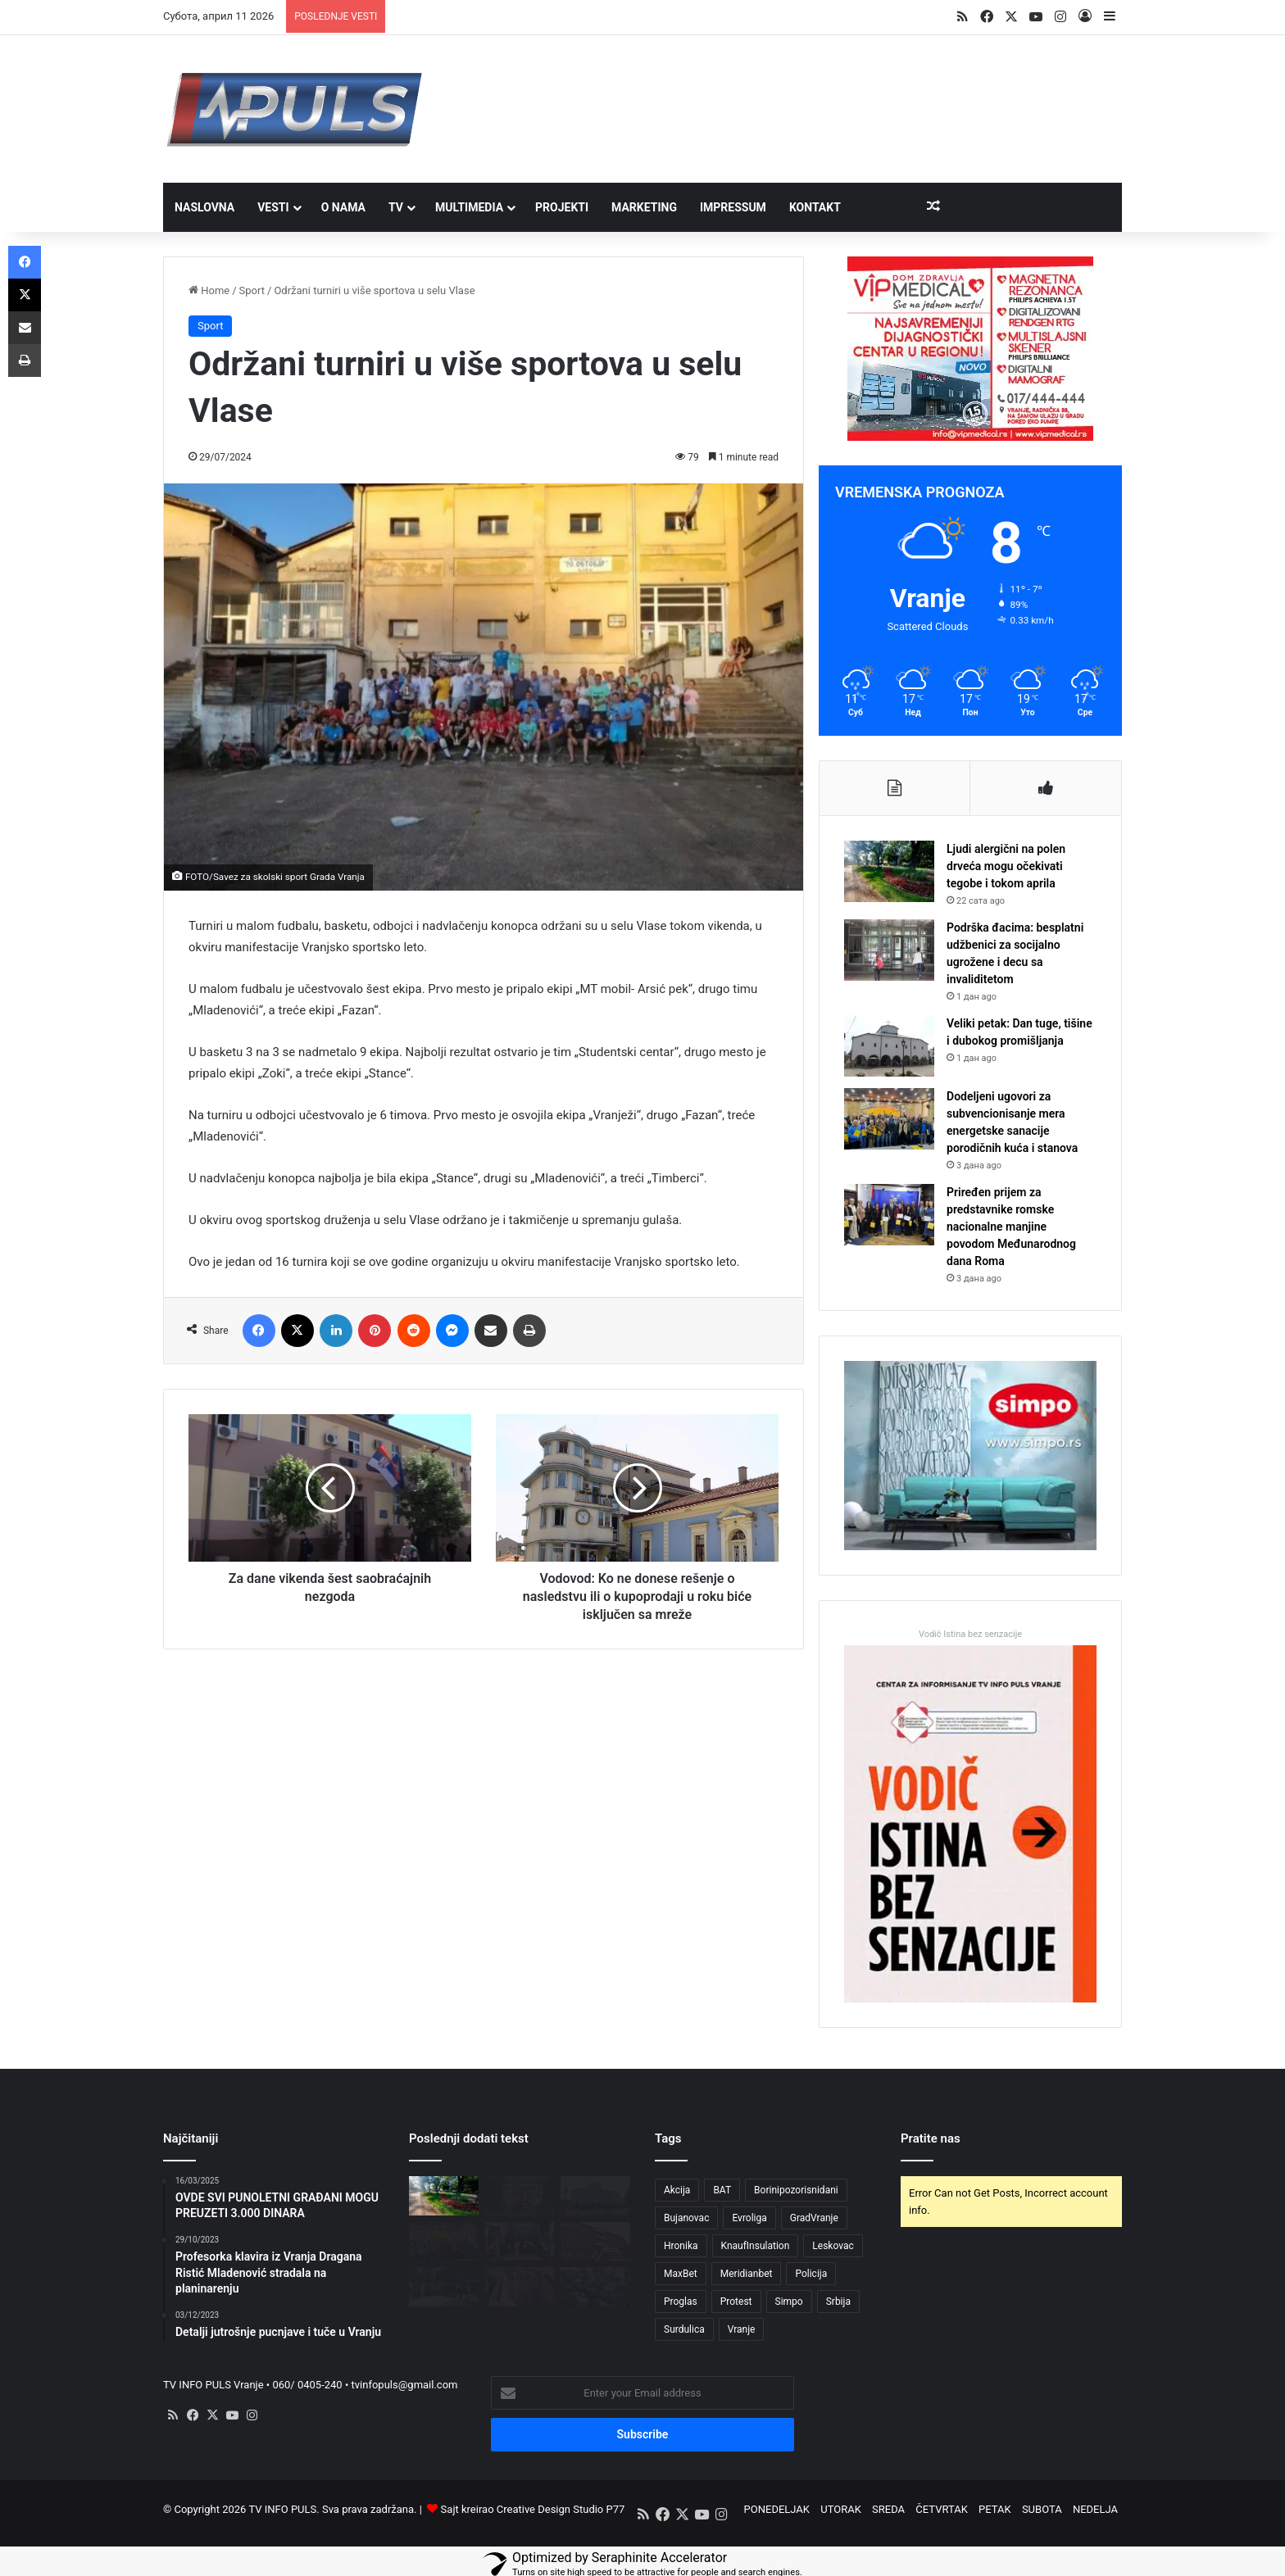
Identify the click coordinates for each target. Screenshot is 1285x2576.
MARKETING (644, 207)
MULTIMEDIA (469, 207)
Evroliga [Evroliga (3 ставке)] (749, 2218)
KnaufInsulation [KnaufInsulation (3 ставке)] (755, 2246)
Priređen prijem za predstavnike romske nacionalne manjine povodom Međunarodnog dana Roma (1011, 1227)
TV (395, 207)
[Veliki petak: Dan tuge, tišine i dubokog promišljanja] (889, 1046)
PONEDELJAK (777, 2509)
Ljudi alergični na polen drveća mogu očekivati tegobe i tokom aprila (1006, 866)
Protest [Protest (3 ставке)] (736, 2301)
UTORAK (840, 2509)
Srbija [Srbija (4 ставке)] (838, 2301)
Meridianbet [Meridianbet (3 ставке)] (746, 2273)
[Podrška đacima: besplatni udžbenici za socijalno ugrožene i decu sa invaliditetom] (889, 950)
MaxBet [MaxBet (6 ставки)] (680, 2273)
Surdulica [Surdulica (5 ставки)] (684, 2329)
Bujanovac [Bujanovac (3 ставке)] (686, 2218)
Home (208, 290)
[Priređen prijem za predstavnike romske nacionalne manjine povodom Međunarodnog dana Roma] (889, 1214)
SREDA (888, 2509)
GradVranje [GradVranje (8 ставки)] (814, 2218)
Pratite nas (930, 2138)
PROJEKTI (561, 207)
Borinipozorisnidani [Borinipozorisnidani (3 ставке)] (796, 2190)
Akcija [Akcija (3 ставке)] (677, 2190)
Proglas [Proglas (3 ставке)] (680, 2301)
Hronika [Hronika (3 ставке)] (681, 2246)
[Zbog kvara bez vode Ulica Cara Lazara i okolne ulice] (520, 2286)
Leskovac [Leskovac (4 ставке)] (832, 2246)
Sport (252, 290)
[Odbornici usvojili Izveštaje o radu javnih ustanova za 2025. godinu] (595, 2286)
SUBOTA (1042, 2509)
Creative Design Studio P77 (561, 2509)
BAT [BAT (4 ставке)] (722, 2190)
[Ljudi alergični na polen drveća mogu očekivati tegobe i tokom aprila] (889, 871)
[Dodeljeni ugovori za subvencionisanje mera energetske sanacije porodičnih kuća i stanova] (889, 1119)
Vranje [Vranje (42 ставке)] (742, 2329)
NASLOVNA (204, 207)
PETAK (995, 2509)
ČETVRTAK (941, 2509)
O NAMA (343, 207)
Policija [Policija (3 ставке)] (811, 2273)
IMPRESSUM (733, 207)
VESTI (272, 207)
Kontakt (815, 207)
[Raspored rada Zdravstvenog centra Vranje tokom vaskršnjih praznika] (595, 2241)
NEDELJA (1095, 2509)
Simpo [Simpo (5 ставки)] (789, 2301)
